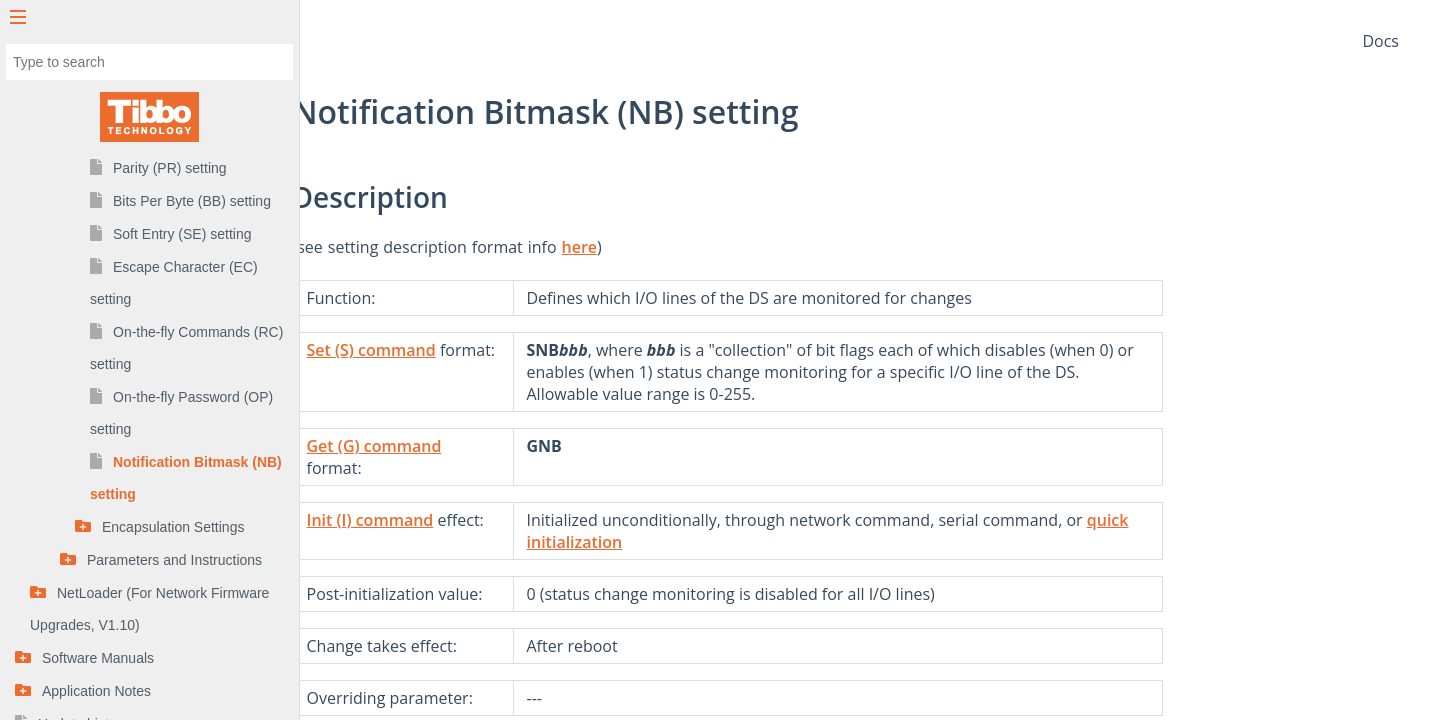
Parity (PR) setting (170, 168)
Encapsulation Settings (173, 527)
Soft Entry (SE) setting (182, 234)
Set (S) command (513, 350)
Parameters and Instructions (174, 560)
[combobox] (149, 62)
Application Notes (96, 691)
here (722, 247)
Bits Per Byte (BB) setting (192, 201)
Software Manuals (98, 658)
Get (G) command (516, 446)
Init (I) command (512, 520)
